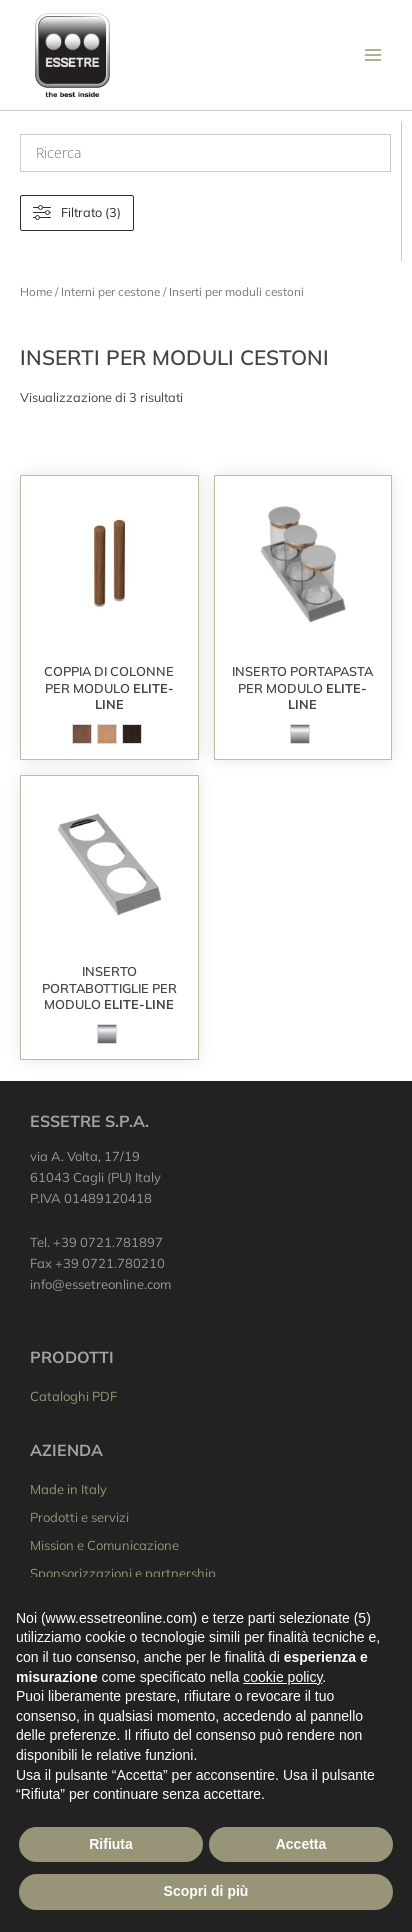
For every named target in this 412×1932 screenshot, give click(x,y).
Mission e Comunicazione (104, 1545)
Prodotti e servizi (79, 1517)
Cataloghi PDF (73, 1396)
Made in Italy (68, 1489)
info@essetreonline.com (100, 1284)
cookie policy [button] (282, 1677)
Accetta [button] (301, 1844)
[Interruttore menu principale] (373, 55)
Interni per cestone (110, 291)
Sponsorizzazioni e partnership (123, 1573)
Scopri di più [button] (206, 1891)
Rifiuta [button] (111, 1844)
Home (36, 291)
